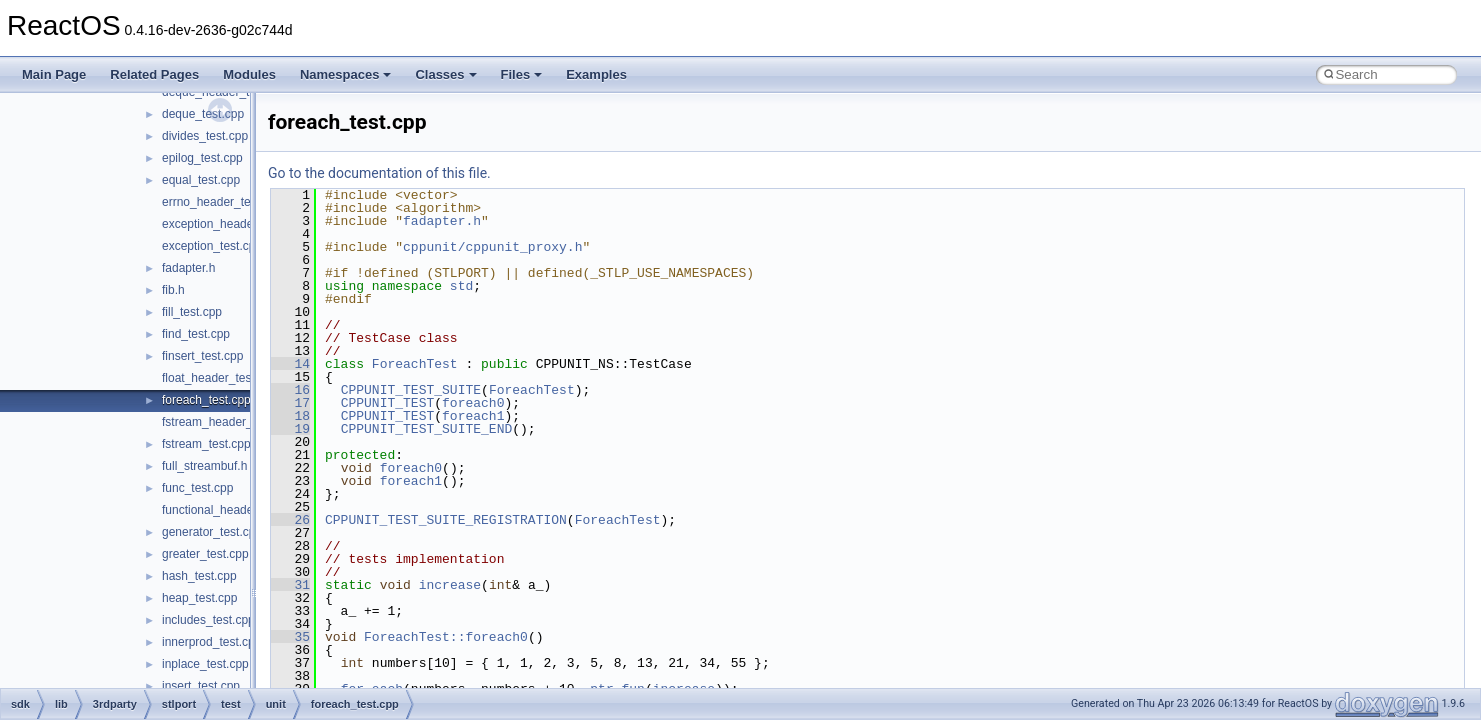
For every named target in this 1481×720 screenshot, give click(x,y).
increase (450, 585)
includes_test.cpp (208, 620)
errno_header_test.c (215, 202)
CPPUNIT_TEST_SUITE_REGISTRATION (446, 520)
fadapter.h (188, 268)
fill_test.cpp (192, 312)
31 (290, 585)
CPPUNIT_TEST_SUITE (411, 390)
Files (522, 74)
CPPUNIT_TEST (388, 403)
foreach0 (473, 403)
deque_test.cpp (203, 114)
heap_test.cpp (199, 598)
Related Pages (154, 74)
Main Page (54, 74)
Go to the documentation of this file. (379, 173)
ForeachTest (415, 364)
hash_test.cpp (199, 576)
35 (290, 637)
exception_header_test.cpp (234, 224)
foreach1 (473, 416)
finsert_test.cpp (202, 356)
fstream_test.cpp (206, 444)
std (461, 286)
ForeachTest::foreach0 (446, 637)
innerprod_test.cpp (211, 642)
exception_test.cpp (212, 246)
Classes (445, 74)
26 (290, 520)
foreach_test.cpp (206, 400)
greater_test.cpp (205, 554)
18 (290, 416)
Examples (596, 74)
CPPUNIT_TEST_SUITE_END (427, 429)
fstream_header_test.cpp (228, 422)
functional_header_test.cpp (234, 510)
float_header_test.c (213, 378)
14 (290, 364)
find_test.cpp (196, 334)
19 (290, 429)
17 (290, 403)
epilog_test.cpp (202, 158)
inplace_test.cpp (205, 664)
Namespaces (346, 74)
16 (290, 390)
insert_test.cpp (201, 686)
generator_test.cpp (212, 532)
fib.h (173, 290)
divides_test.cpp (205, 136)
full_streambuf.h (204, 466)
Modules (249, 74)
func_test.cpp (197, 488)
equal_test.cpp (201, 180)
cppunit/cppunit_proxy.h (492, 247)
